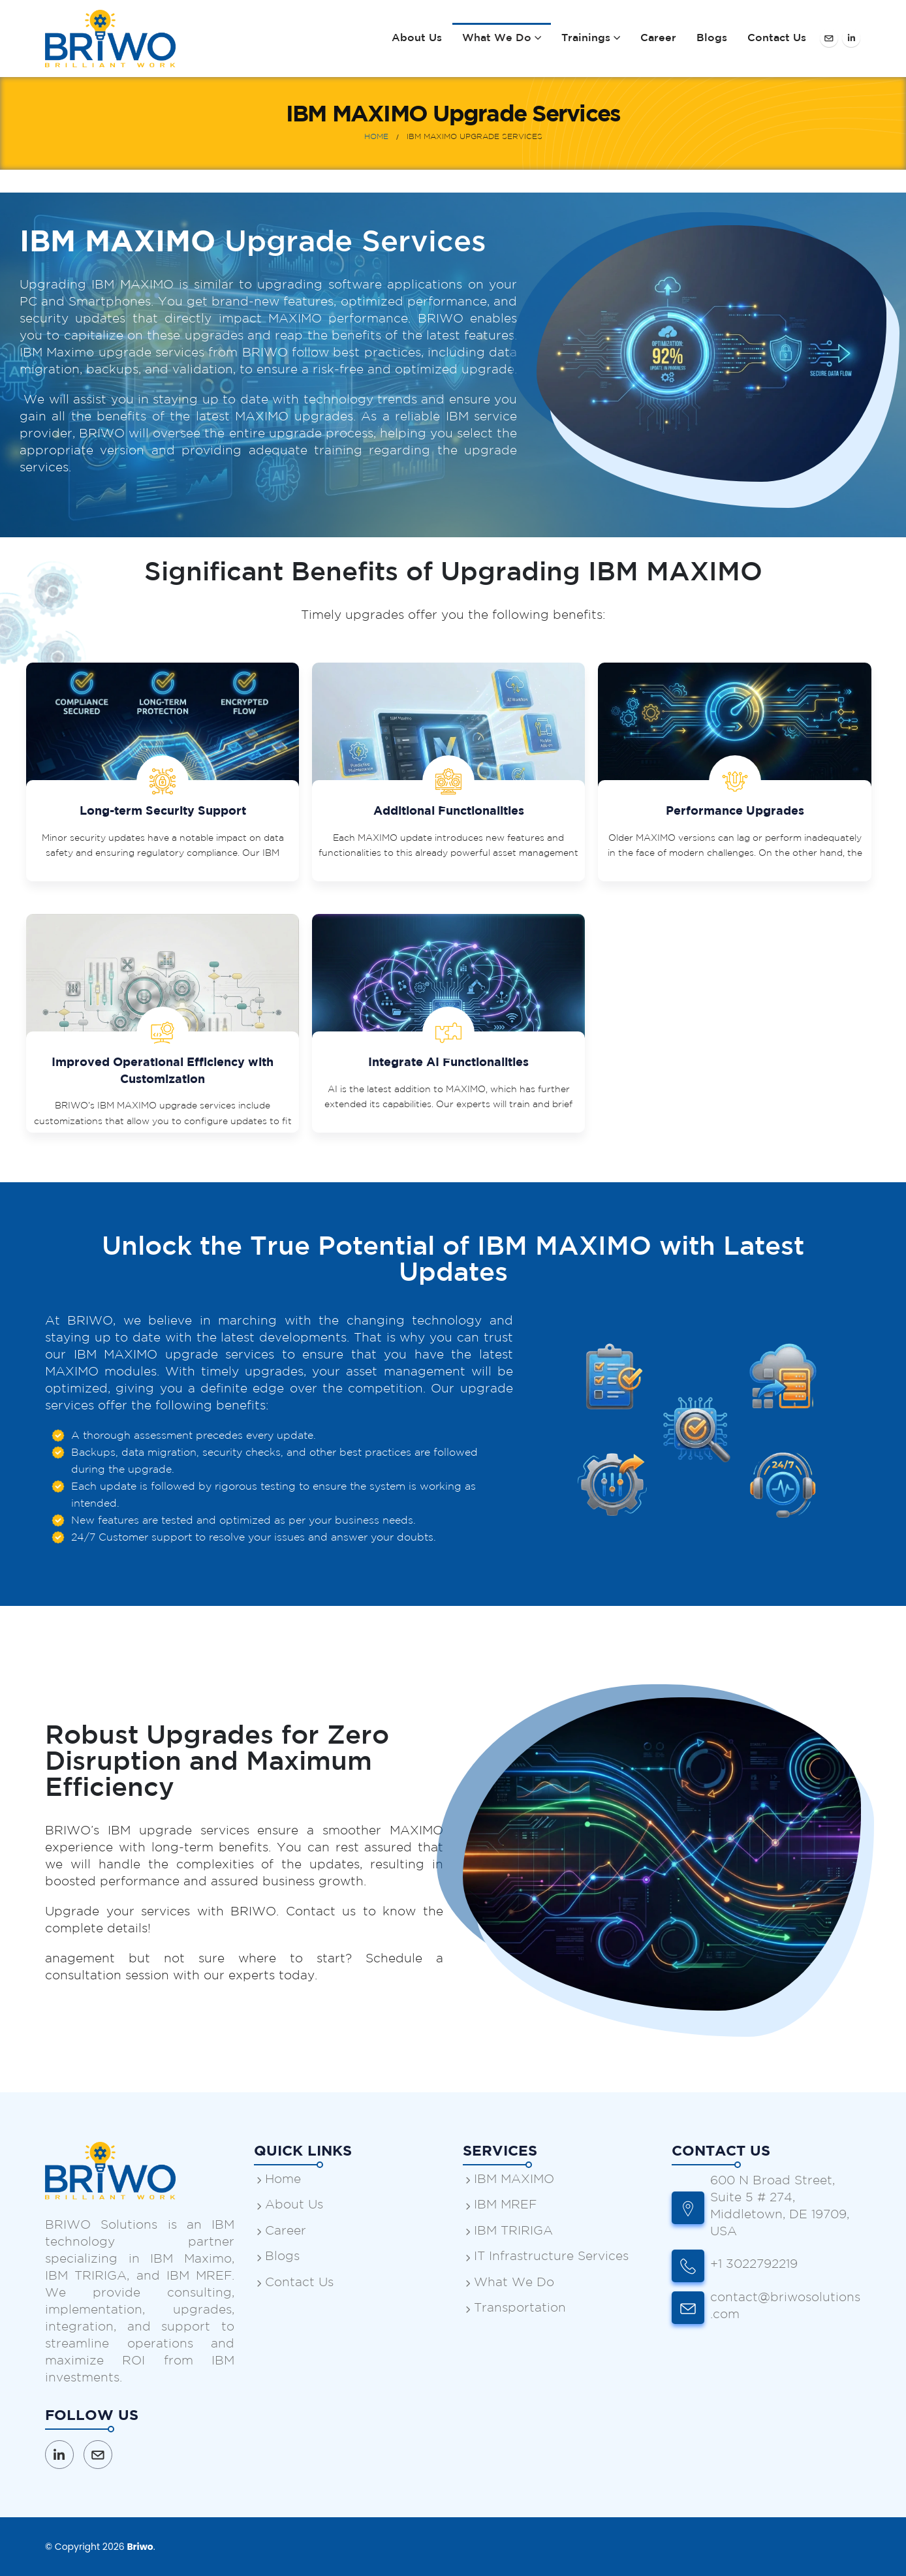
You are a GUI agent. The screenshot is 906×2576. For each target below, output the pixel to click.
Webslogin (308, 2546)
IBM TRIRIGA (513, 2231)
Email (98, 2454)
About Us (417, 38)
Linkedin (59, 2454)
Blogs (711, 38)
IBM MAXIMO (514, 2179)
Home (283, 2179)
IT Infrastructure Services (551, 2256)
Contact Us (776, 38)
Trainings (585, 38)
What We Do (496, 38)
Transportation (520, 2308)
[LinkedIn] (851, 38)
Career (658, 38)
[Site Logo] (110, 38)
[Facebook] (829, 38)
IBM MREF (505, 2204)
